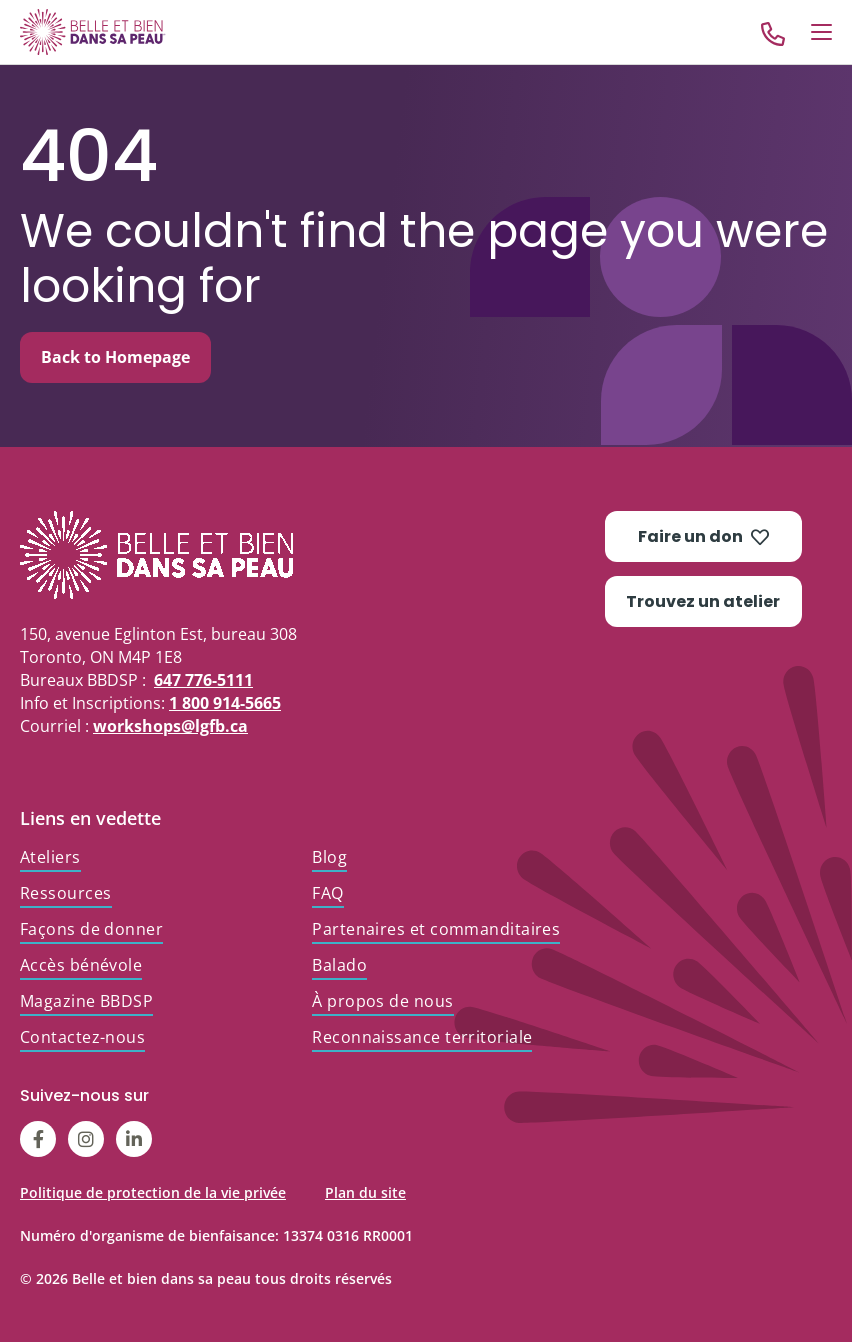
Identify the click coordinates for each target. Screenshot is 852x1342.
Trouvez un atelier (703, 601)
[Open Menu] (821, 32)
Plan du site (365, 1192)
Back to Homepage (115, 357)
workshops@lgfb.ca (170, 726)
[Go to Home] (93, 31)
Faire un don (703, 536)
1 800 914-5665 (225, 703)
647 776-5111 (203, 680)
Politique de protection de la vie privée (153, 1192)
